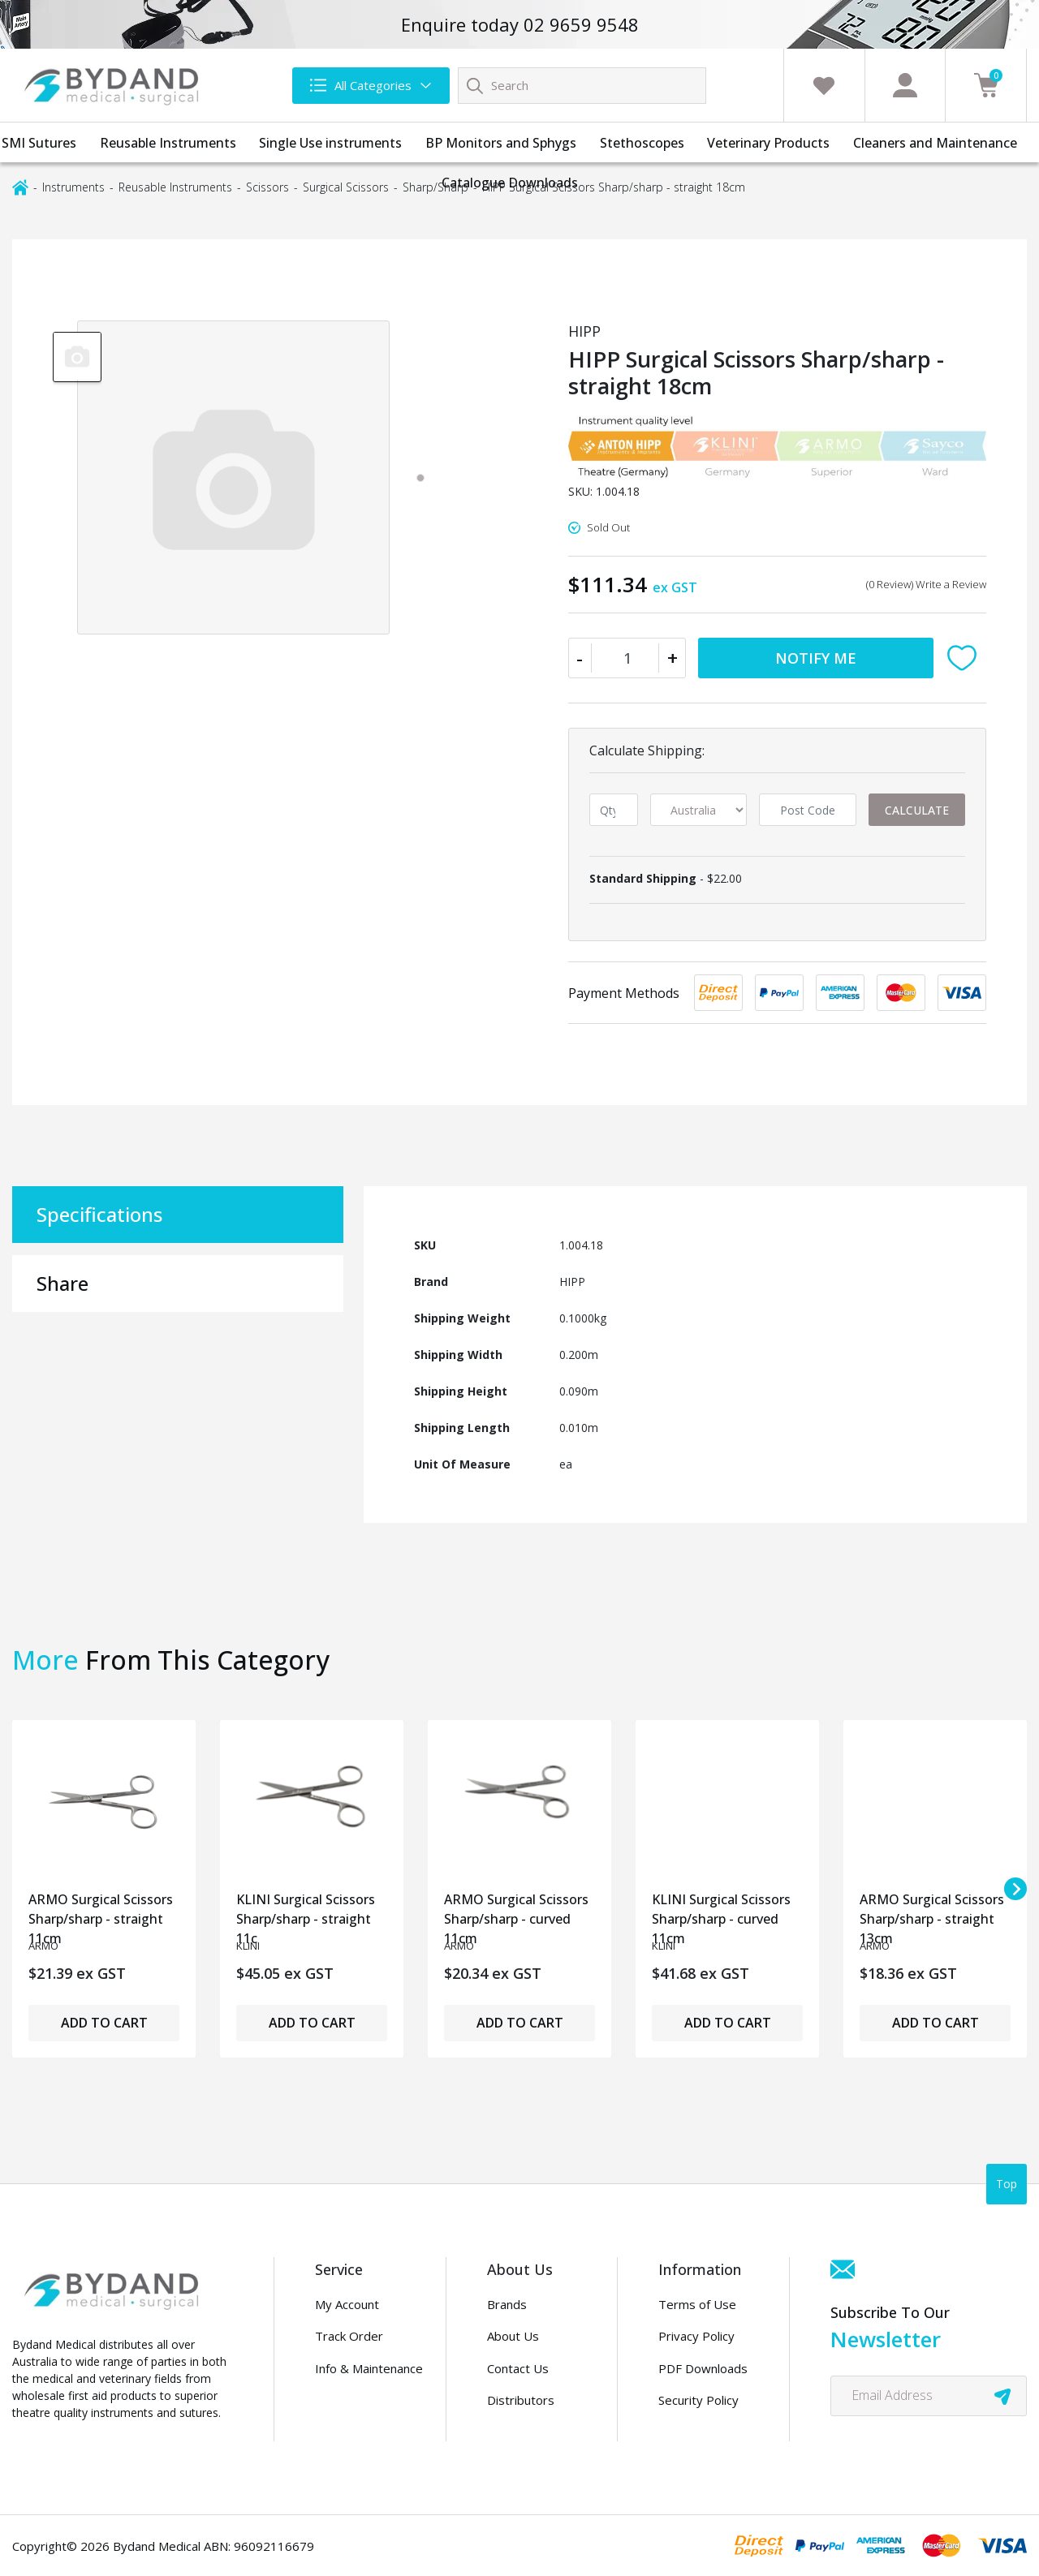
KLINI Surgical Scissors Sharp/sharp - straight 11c (305, 1914)
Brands (507, 2304)
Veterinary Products (768, 143)
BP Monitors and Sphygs (500, 143)
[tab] (420, 478)
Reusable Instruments (168, 143)
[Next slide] (1015, 1888)
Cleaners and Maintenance (935, 143)
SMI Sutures (39, 143)
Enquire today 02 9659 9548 (520, 24)
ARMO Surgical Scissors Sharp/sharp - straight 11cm (100, 1914)
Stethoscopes (642, 143)
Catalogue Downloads (510, 182)
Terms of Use (697, 2304)
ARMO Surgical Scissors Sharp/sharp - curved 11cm (516, 1914)
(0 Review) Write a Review (926, 584)
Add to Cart (104, 2023)
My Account (347, 2304)
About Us (513, 2336)
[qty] (613, 809)
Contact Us (518, 2368)
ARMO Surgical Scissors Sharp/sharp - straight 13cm (932, 1914)
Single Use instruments (330, 143)
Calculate (917, 810)
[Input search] (582, 85)
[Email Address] (928, 2396)
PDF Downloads (703, 2368)
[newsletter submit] (1002, 2396)
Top (1006, 2183)
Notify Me (815, 658)
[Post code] (807, 809)
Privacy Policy (696, 2336)
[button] (966, 658)
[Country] (698, 809)
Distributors (520, 2400)
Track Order (349, 2336)
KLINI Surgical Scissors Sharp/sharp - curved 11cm (721, 1914)
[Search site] (475, 85)
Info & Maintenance (369, 2368)
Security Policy (698, 2400)
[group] (77, 356)
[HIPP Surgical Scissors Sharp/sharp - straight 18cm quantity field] (627, 658)
